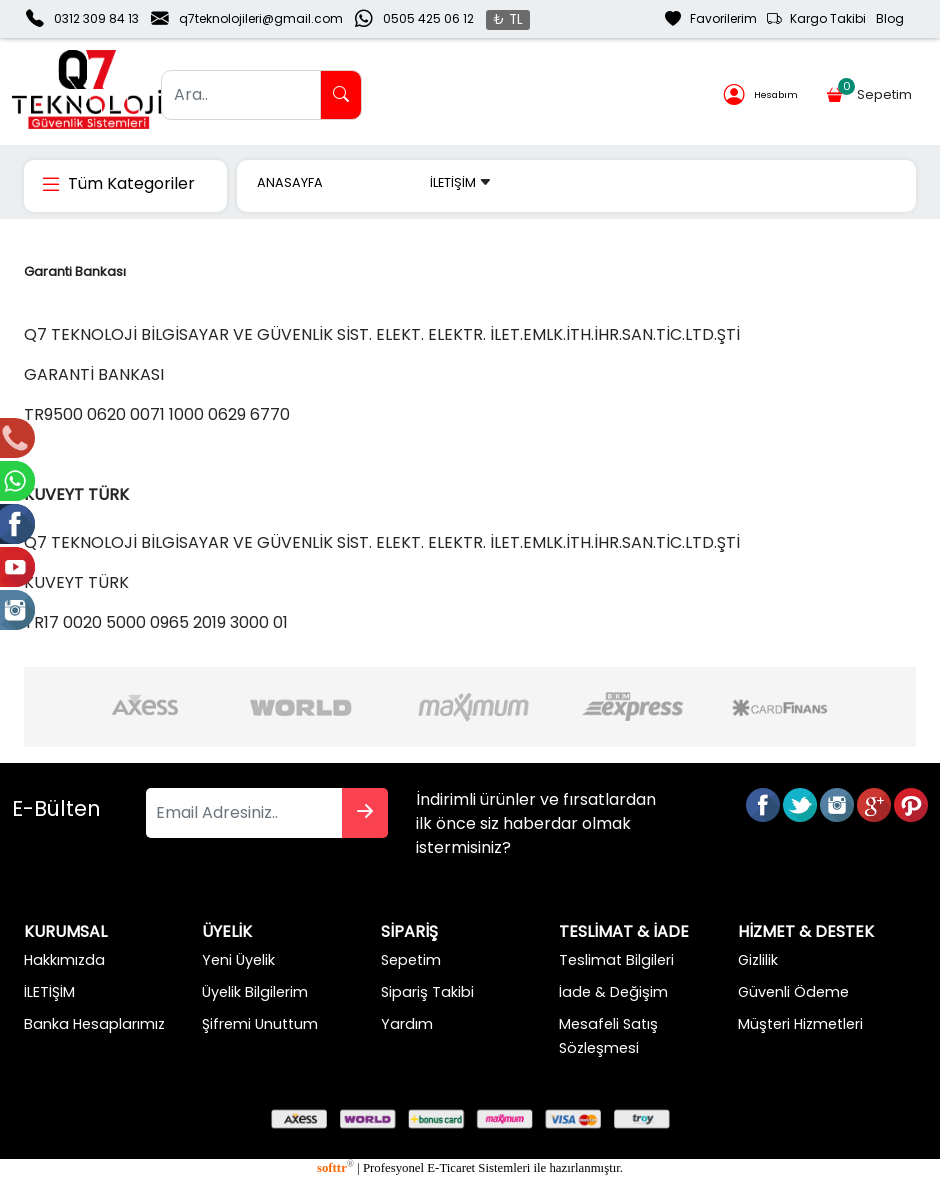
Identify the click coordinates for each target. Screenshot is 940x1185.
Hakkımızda (64, 960)
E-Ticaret (451, 1168)
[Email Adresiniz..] (244, 813)
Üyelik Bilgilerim (255, 992)
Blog (890, 18)
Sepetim (870, 91)
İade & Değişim (613, 992)
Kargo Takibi (816, 19)
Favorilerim (711, 19)
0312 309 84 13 (96, 18)
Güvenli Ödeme (793, 992)
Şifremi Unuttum (260, 1024)
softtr (335, 1168)
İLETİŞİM (461, 182)
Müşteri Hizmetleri (800, 1024)
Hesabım (761, 95)
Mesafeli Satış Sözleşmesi (608, 1036)
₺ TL (508, 19)
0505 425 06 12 (428, 18)
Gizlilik (758, 960)
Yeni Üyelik (238, 960)
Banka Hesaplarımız (94, 1024)
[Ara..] (241, 95)
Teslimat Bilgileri (616, 960)
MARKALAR (376, 182)
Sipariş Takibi (427, 992)
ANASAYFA (290, 182)
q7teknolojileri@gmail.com (261, 18)
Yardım (407, 1024)
